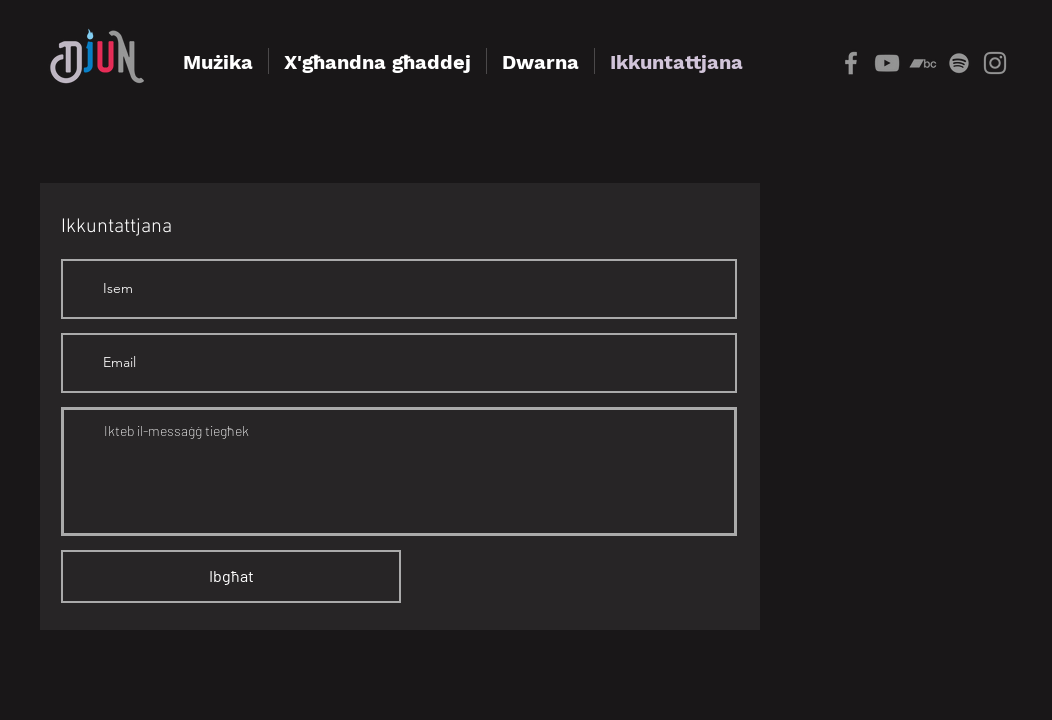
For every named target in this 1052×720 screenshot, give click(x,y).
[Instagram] (995, 63)
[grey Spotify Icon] (959, 63)
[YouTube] (887, 63)
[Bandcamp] (923, 63)
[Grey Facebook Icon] (851, 63)
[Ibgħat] (231, 576)
